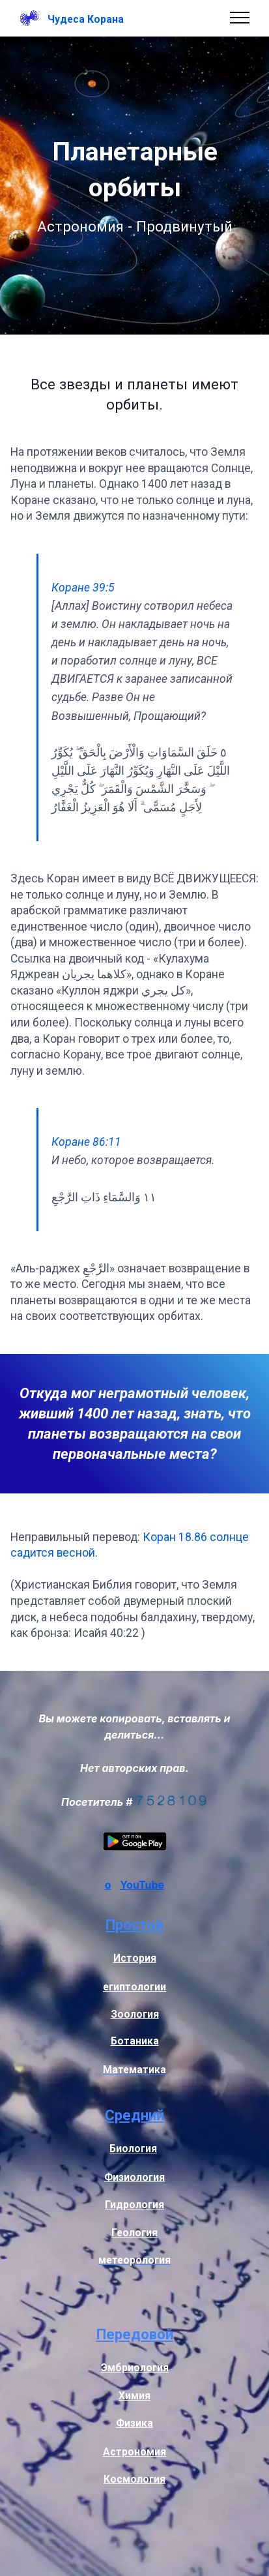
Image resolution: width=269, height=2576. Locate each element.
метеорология (134, 2260)
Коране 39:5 (83, 587)
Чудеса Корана (86, 19)
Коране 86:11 (86, 1141)
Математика (134, 2070)
